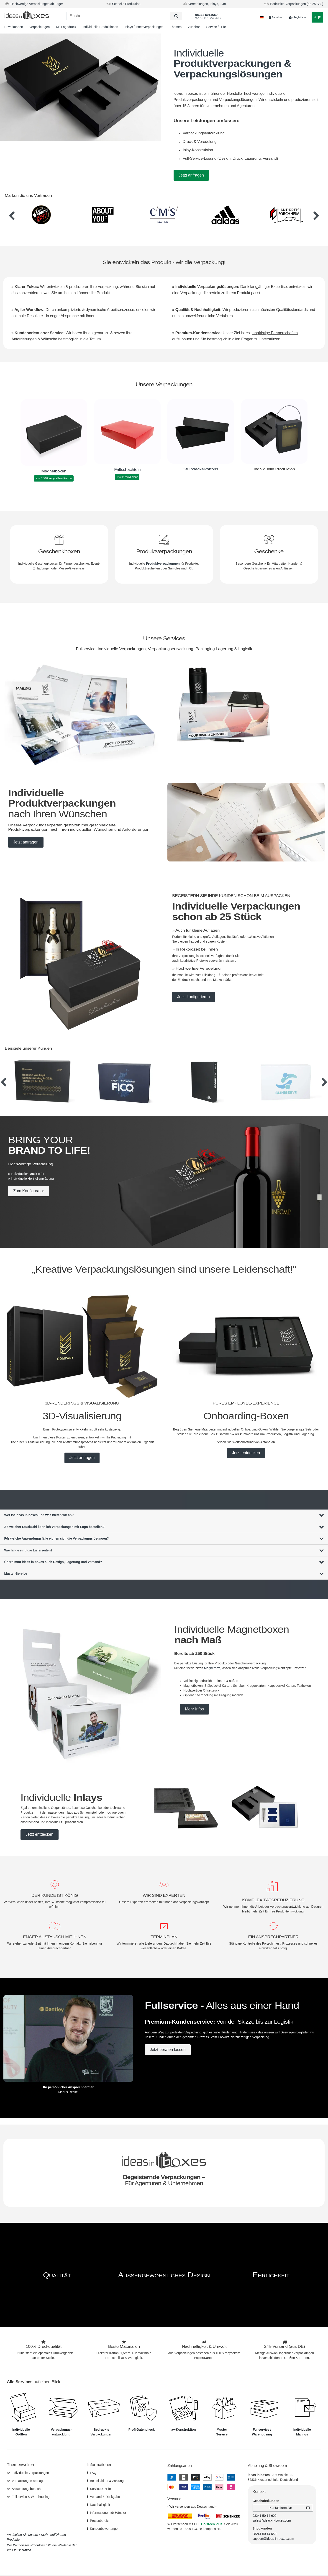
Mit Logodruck (66, 27)
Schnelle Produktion (126, 4)
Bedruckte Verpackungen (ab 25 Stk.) (296, 4)
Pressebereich (100, 2520)
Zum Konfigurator (28, 1191)
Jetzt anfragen (191, 175)
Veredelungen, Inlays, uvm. (207, 4)
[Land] (262, 17)
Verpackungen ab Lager (29, 2481)
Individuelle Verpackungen (30, 2473)
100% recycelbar (127, 477)
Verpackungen (39, 27)
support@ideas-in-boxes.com (273, 2538)
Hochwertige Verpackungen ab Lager (36, 4)
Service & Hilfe (100, 2489)
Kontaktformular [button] (289, 2508)
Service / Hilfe (216, 27)
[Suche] (176, 16)
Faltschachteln (127, 469)
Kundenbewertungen (104, 2528)
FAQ (93, 2473)
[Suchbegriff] (118, 16)
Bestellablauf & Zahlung (107, 2481)
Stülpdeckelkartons (200, 469)
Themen (176, 27)
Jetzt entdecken (246, 1453)
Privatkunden (13, 27)
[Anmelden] (276, 17)
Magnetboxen (53, 471)
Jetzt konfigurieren (193, 997)
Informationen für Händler (108, 2512)
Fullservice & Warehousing (30, 2497)
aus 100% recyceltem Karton (54, 478)
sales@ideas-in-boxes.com (272, 2520)
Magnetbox (212, 1668)
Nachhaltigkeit (100, 2505)
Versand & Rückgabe (105, 2497)
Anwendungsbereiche (27, 2489)
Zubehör (194, 27)
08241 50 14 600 (265, 2515)
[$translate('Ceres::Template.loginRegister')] (298, 17)
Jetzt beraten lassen (168, 2049)
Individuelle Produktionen (100, 27)
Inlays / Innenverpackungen (144, 27)
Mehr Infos (194, 1709)
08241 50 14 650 (265, 2534)
